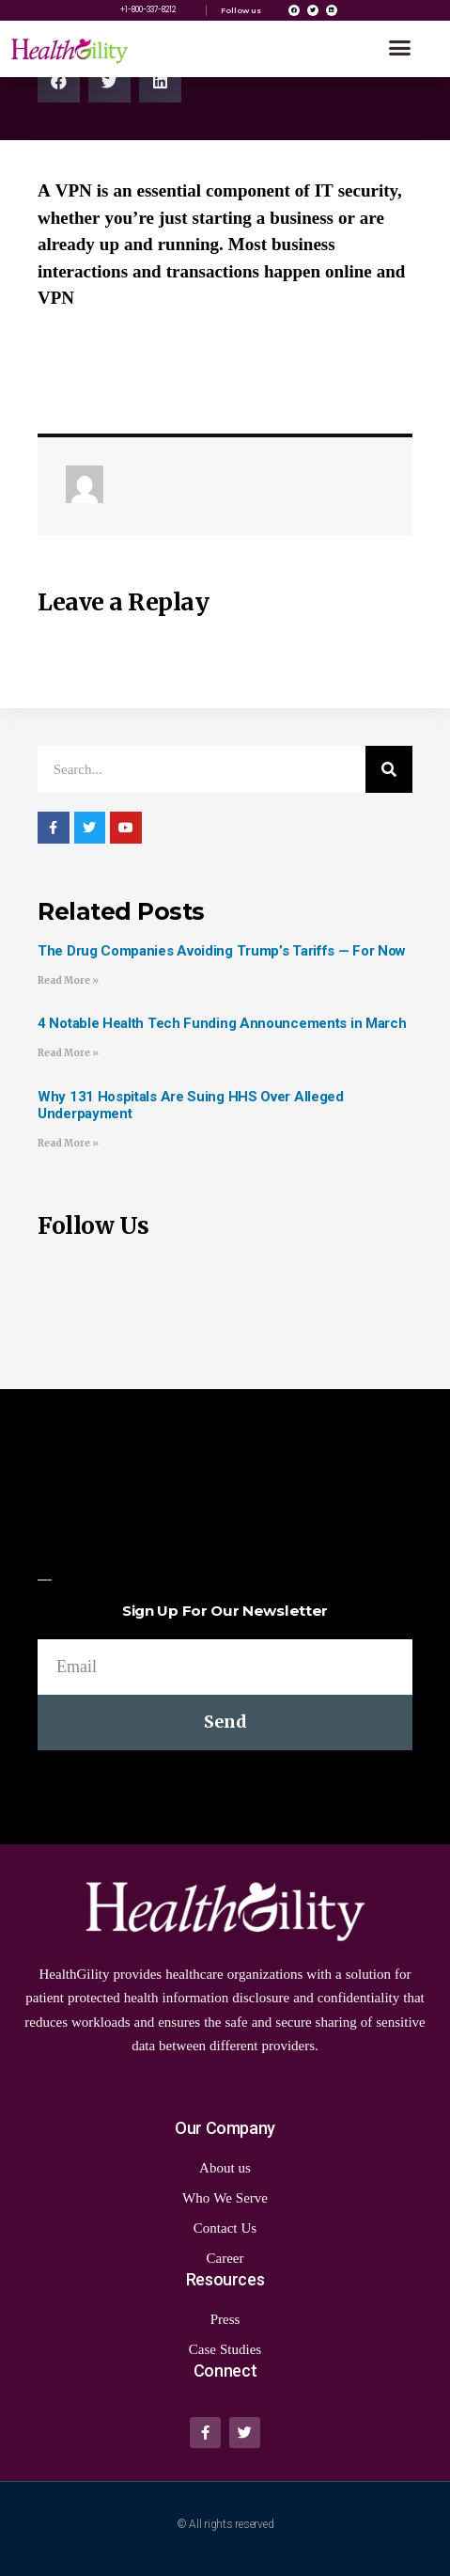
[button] (400, 48)
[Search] (388, 769)
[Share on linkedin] (160, 81)
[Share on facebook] (59, 81)
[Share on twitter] (109, 81)
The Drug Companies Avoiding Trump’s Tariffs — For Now (222, 950)
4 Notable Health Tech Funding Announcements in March (222, 1023)
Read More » (68, 980)
